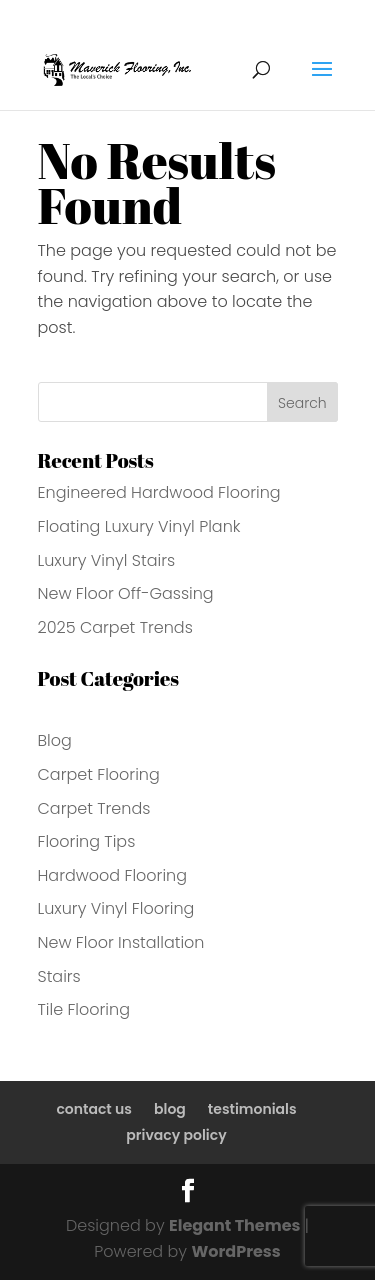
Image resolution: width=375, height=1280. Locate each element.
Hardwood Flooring (113, 875)
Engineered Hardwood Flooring (159, 492)
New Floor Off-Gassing (126, 593)
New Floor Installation (121, 942)
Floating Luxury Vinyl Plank (139, 526)
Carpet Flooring (99, 774)
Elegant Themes (234, 1225)
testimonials (252, 1109)
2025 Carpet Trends (115, 627)
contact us (94, 1109)
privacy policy (176, 1135)
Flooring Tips (87, 841)
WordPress (235, 1251)
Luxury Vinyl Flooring (116, 908)
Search (302, 403)
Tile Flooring (84, 1009)
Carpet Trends (94, 808)
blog (170, 1109)
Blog (55, 740)
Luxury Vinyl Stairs (107, 560)
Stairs (59, 976)
